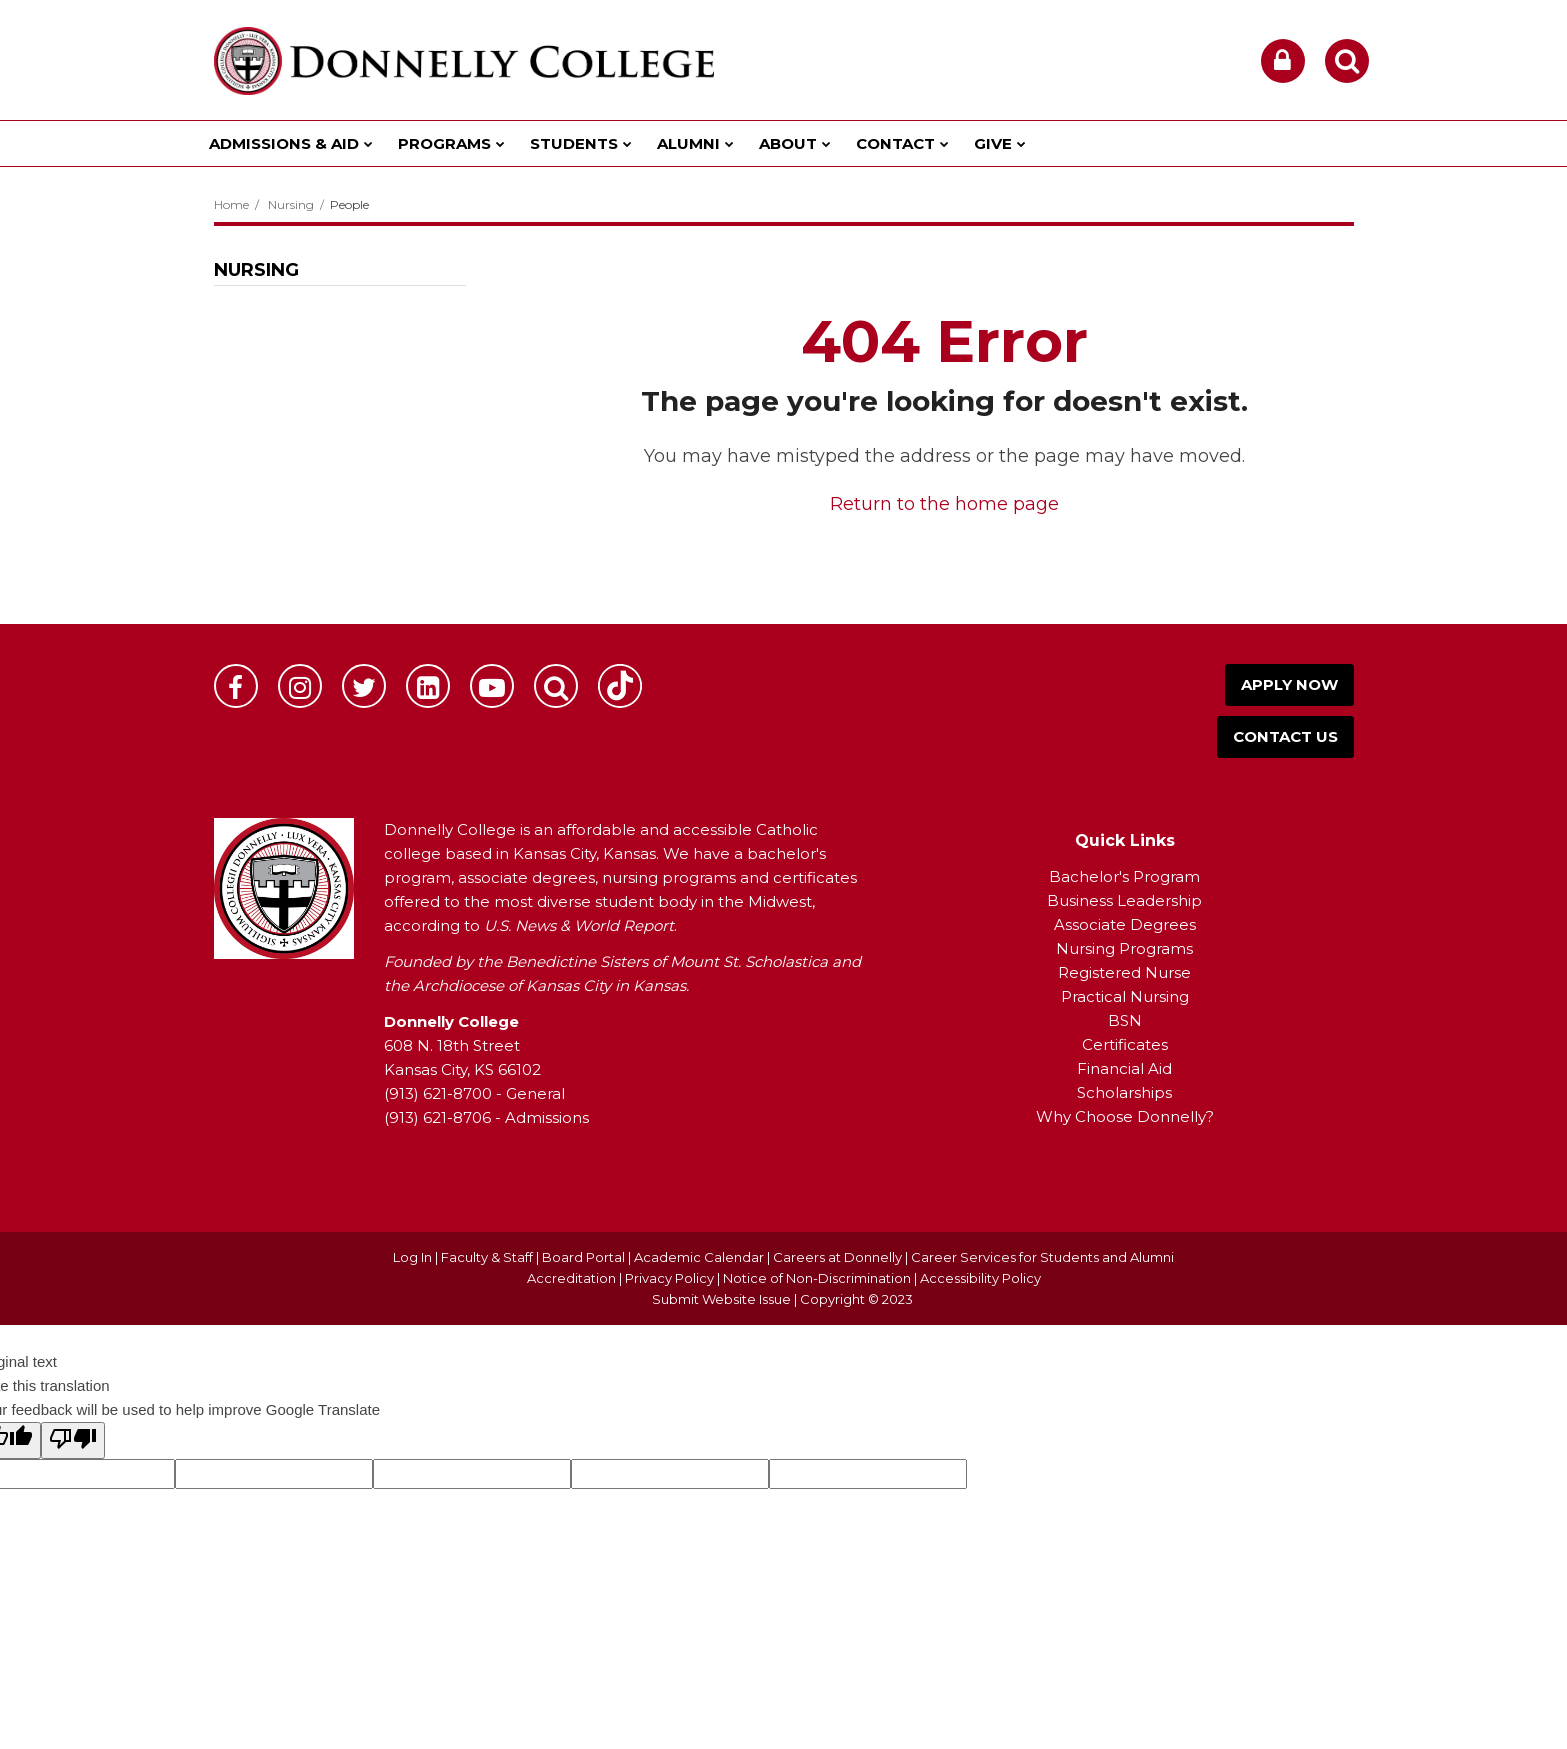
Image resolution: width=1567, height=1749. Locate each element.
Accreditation (573, 1278)
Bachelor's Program (1124, 876)
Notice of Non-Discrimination (818, 1278)
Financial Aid (1124, 1068)
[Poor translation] (73, 1440)
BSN (1125, 1020)
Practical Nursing (1125, 996)
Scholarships (1124, 1092)
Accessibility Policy (980, 1278)
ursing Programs (1131, 948)
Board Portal (583, 1257)
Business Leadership (1124, 900)
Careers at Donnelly (837, 1257)
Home (231, 204)
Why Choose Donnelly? (1125, 1116)
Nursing (291, 204)
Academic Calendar (699, 1257)
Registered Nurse (1124, 972)
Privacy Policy (669, 1278)
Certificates (1125, 1044)
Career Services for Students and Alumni (1042, 1257)
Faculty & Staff (487, 1257)
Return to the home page (944, 504)
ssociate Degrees (1130, 924)
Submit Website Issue (721, 1299)
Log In (412, 1257)
